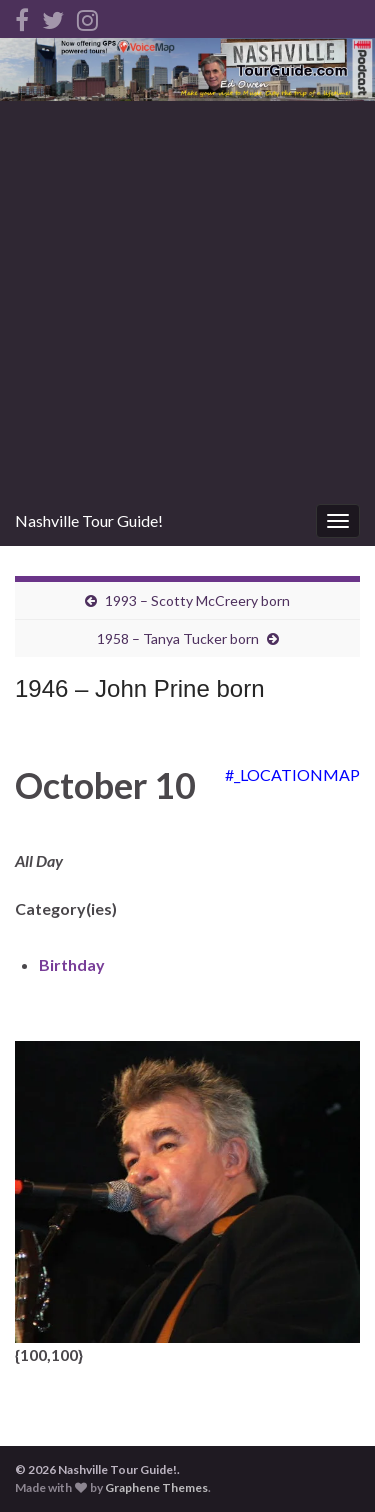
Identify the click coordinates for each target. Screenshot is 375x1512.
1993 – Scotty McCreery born (197, 600)
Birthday (72, 964)
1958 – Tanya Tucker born (178, 638)
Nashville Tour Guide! (89, 520)
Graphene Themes (156, 1487)
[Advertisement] (187, 298)
